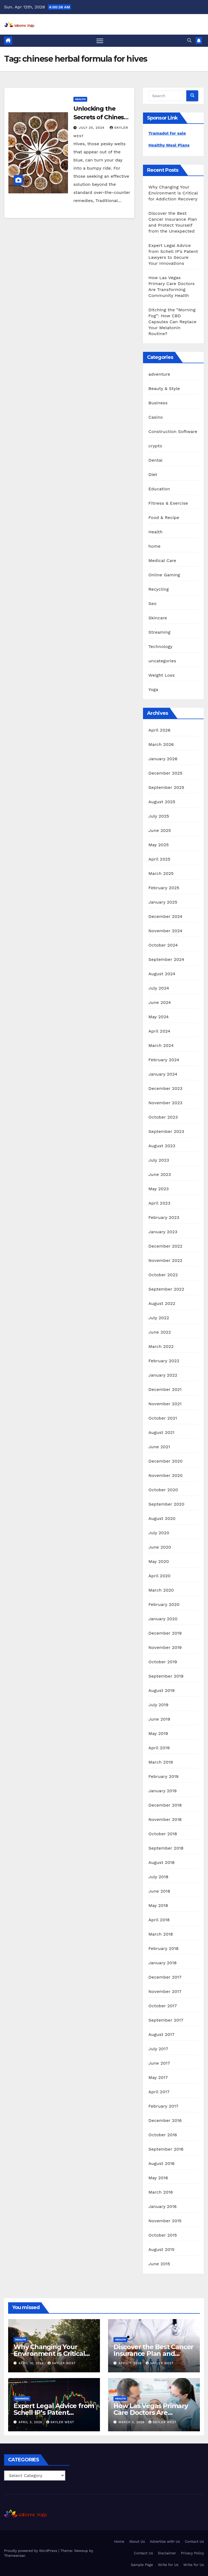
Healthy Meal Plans (169, 145)
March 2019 (160, 1762)
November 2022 (165, 1260)
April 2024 (159, 1031)
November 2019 (165, 1647)
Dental (155, 460)
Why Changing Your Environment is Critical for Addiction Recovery (173, 192)
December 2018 (165, 1805)
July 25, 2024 (92, 128)
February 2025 (163, 887)
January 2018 (162, 1962)
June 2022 (159, 1332)
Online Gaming (164, 574)
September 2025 (166, 787)
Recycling (158, 589)
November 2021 (164, 1403)
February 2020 (164, 1604)
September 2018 (166, 1848)
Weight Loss (161, 675)
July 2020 (158, 1532)
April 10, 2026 (32, 2363)
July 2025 (158, 816)
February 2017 (163, 2106)
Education (159, 488)
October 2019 (162, 1661)
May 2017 (158, 2077)
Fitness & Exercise (168, 503)
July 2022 (158, 1317)
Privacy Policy (192, 2553)
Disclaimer (167, 2553)
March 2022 (161, 1346)
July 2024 (158, 988)
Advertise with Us (165, 2541)
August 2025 (161, 801)
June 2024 (159, 1002)
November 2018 (165, 1819)
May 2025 (158, 844)
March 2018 (160, 1934)
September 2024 (166, 959)
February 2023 (163, 1217)
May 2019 (158, 1733)
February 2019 (163, 1776)
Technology (160, 646)
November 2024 (165, 930)
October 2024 (163, 945)
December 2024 (165, 916)
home (154, 546)
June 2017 (159, 2063)
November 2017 (164, 1991)
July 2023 (158, 1160)
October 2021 (162, 1418)
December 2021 (165, 1389)
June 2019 (159, 1719)
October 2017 (162, 2005)
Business (158, 402)
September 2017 (165, 2020)
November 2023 (165, 1102)
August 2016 (161, 2163)
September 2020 (166, 1504)
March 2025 (161, 873)
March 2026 (161, 744)
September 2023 (166, 1131)
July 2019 (158, 1704)
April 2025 (159, 859)
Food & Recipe (163, 517)
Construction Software (172, 431)
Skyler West (62, 2363)
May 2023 (158, 1188)
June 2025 (159, 830)
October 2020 (163, 1489)
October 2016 (162, 2134)
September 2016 (166, 2149)
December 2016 (165, 2120)
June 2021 (159, 1446)
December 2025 (165, 773)
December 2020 (165, 1461)
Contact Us (194, 2541)
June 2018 (159, 1891)
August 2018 (161, 1862)
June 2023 (159, 1174)
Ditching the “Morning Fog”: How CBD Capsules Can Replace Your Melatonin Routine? (172, 321)
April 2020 (159, 1575)
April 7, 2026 (131, 2363)
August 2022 (161, 1303)
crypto (155, 445)
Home (119, 2541)
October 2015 (162, 2235)
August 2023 (161, 1145)
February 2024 (163, 1059)
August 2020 (162, 1518)
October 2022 (163, 1274)
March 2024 (161, 1045)
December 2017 (164, 1977)
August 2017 (161, 2034)
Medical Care (162, 560)
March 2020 (161, 1590)
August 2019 (161, 1690)
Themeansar (14, 2556)
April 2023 (159, 1203)
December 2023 (165, 1088)
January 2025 (162, 902)
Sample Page (142, 2565)
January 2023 (162, 1231)
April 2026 (159, 730)
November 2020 (165, 1475)
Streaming (159, 632)
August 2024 (161, 973)
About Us (137, 2541)
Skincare (157, 617)
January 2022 (162, 1375)
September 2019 (166, 1676)
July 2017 (158, 2048)
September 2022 (166, 1289)
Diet (152, 474)
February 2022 (163, 1360)
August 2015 (161, 2249)
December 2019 (165, 1633)
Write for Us (168, 2565)
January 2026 (162, 758)
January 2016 (162, 2206)
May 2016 (158, 2177)
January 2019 (162, 1790)
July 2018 (158, 1876)
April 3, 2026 (31, 2422)
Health (80, 99)
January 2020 (162, 1618)
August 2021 (161, 1432)
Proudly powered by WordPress (31, 2551)
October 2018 (162, 1833)
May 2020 (158, 1561)
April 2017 (159, 2091)
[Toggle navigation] (99, 41)
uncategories (162, 660)
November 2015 (164, 2220)
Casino (155, 417)
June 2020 (159, 1547)
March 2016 (160, 2192)
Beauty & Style (164, 388)
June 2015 (159, 2263)
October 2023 (163, 1117)
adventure (159, 374)
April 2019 (159, 1747)
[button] (189, 40)
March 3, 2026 (132, 2422)
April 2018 (159, 1919)
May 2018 (158, 1905)
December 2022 (165, 1246)
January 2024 (162, 1074)
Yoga (153, 689)
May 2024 (158, 1016)
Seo (152, 603)
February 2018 (163, 1948)
